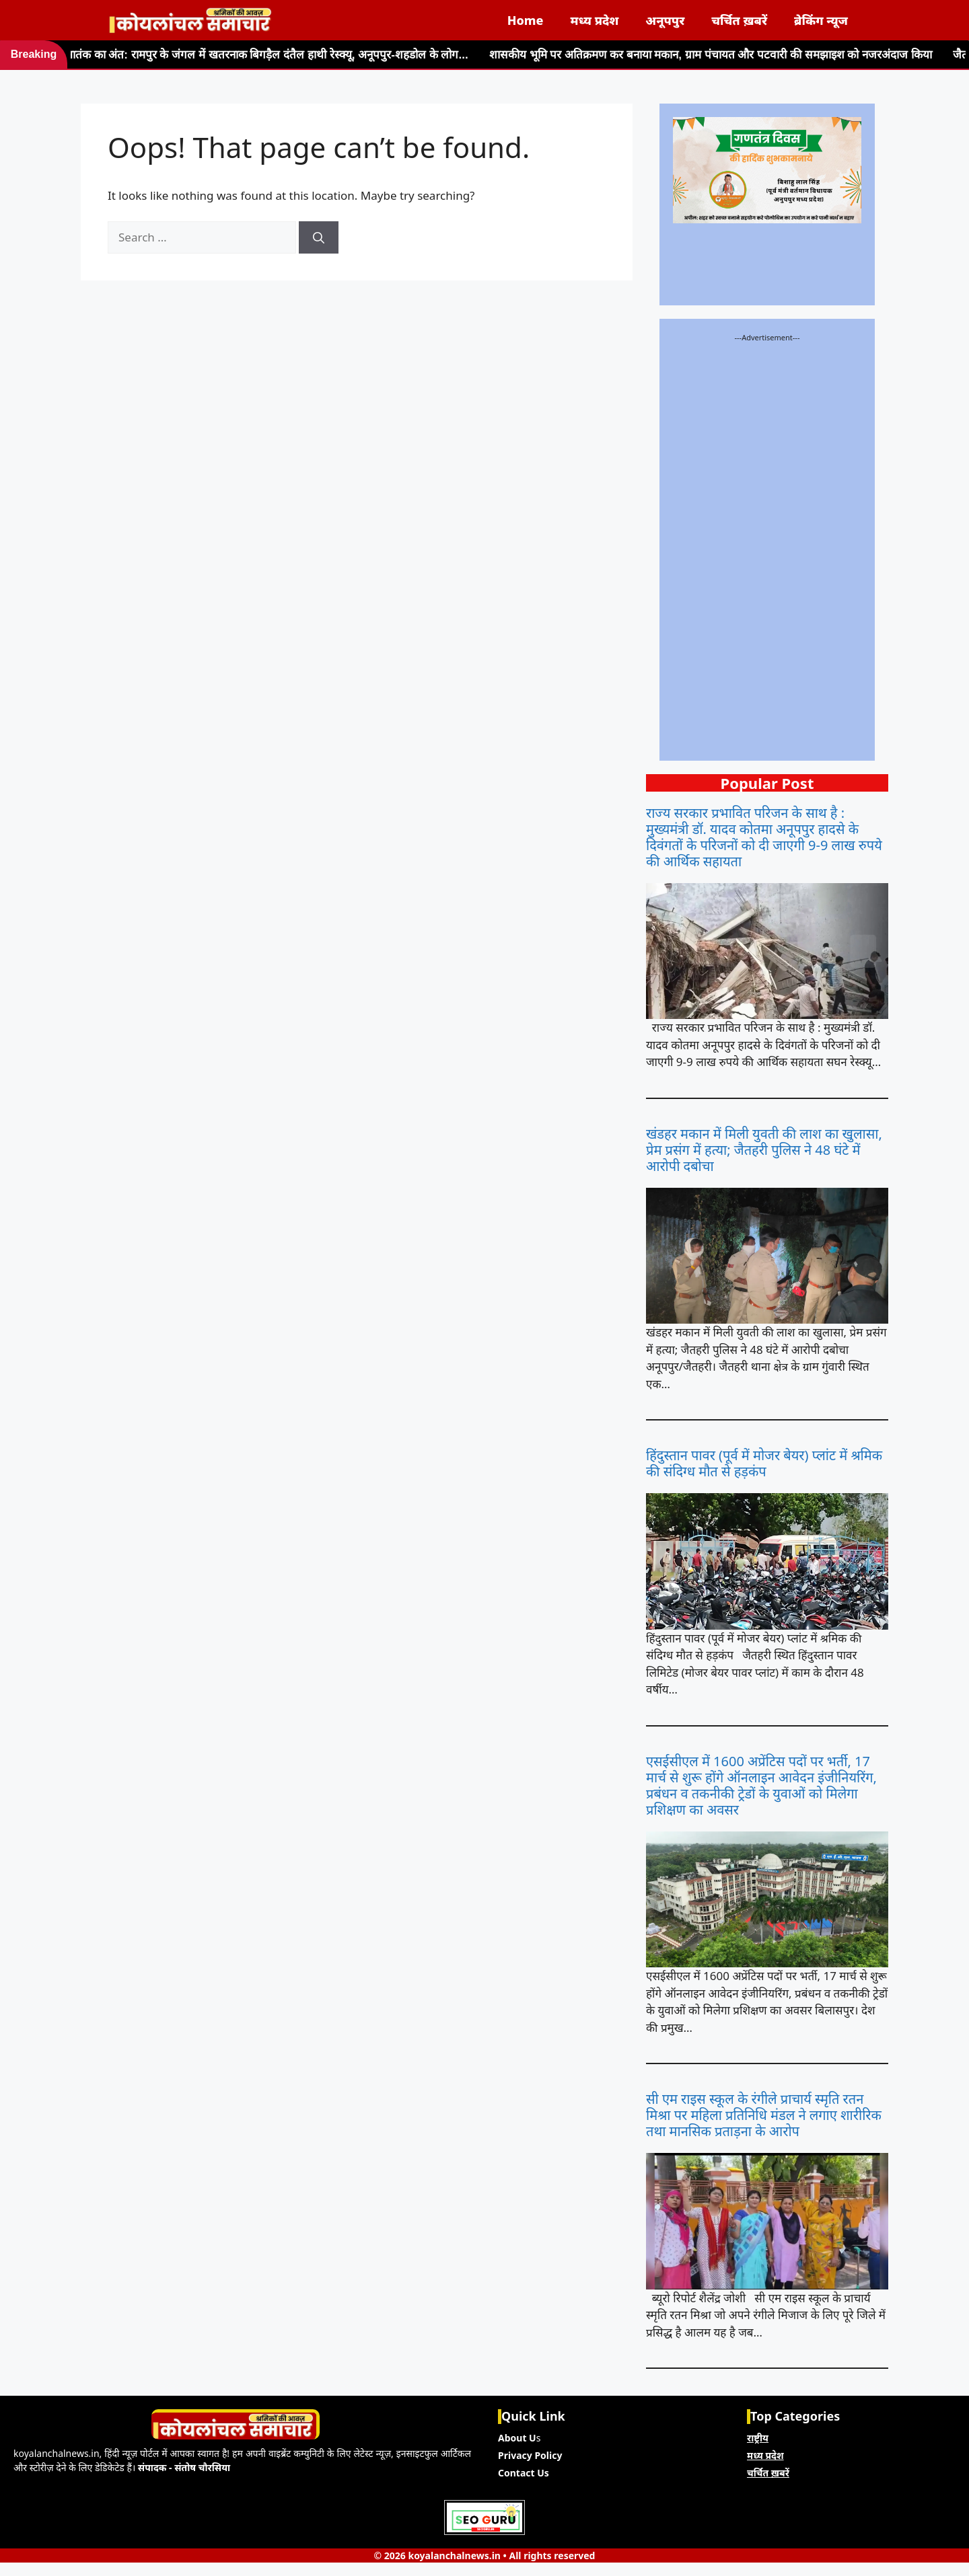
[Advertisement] (767, 545)
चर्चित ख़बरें (739, 20)
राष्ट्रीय (757, 2437)
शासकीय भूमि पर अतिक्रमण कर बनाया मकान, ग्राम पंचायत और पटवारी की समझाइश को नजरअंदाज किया (664, 54)
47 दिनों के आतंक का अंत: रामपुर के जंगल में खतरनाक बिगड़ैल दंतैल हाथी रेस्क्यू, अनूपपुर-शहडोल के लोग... (221, 54)
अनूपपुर (664, 20)
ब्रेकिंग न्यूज (821, 20)
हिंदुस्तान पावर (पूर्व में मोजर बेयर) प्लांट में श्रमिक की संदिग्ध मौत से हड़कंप (764, 1463)
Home (525, 20)
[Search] (318, 237)
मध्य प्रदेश (594, 20)
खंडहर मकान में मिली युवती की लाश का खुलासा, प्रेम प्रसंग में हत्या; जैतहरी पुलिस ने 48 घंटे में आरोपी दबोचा (764, 1150)
